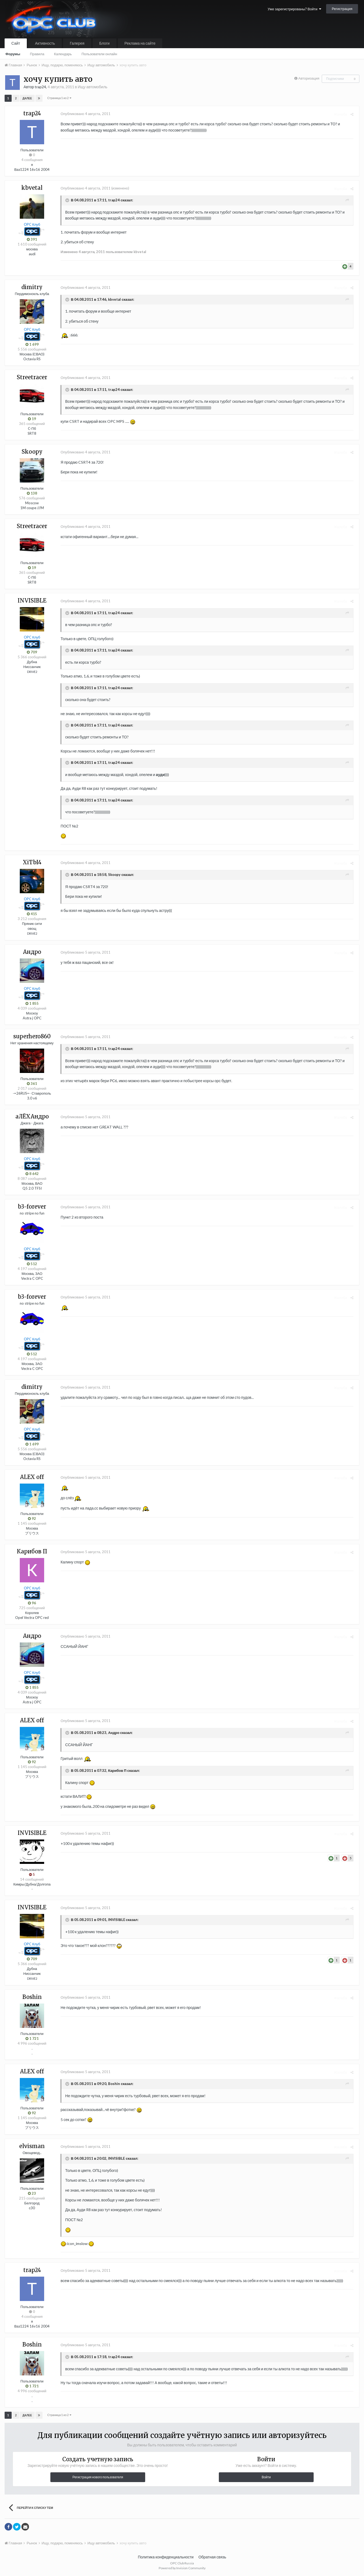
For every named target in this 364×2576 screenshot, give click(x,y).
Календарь (63, 54)
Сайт (15, 43)
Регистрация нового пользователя (97, 2477)
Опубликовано (84, 114)
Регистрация (342, 8)
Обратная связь (212, 2557)
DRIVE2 (32, 671)
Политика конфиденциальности (166, 2557)
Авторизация (308, 78)
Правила (37, 54)
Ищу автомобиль (92, 86)
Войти (266, 2477)
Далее (27, 98)
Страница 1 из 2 (59, 98)
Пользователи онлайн (99, 54)
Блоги (104, 43)
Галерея (77, 43)
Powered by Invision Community (182, 2568)
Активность (45, 43)
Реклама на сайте (140, 43)
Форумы (12, 54)
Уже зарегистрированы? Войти (294, 9)
